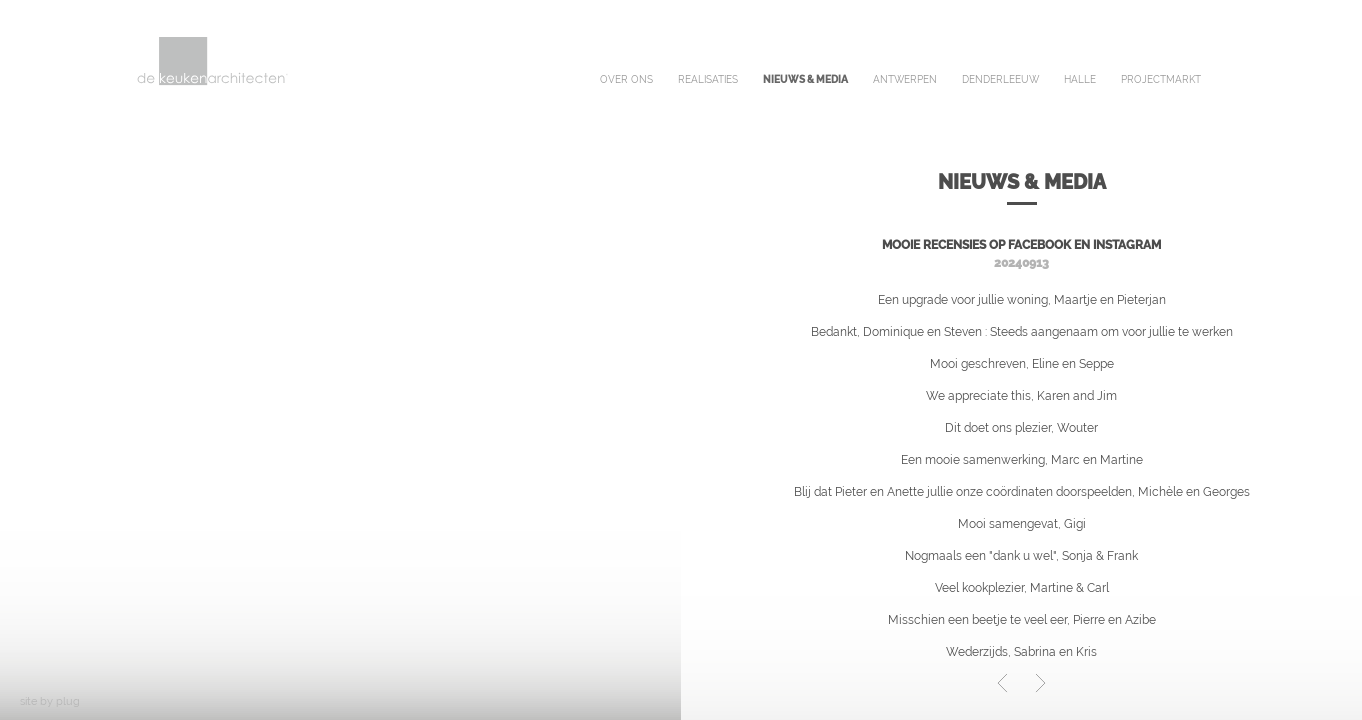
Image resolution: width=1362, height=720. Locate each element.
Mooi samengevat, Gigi (1022, 524)
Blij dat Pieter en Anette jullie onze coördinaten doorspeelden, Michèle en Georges (1022, 492)
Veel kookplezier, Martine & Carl (1022, 588)
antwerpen (905, 79)
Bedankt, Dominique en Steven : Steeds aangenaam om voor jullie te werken (1022, 332)
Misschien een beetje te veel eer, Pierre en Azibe (1022, 620)
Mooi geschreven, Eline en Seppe (1022, 364)
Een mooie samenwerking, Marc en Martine (1022, 460)
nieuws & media (805, 79)
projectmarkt (1161, 79)
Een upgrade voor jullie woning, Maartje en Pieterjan (1022, 300)
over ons (626, 79)
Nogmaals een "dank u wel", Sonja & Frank (1021, 556)
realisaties (708, 79)
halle (1080, 79)
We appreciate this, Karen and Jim (1021, 396)
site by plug (50, 701)
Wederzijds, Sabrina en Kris (1021, 652)
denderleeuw (1000, 79)
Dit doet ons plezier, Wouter (1021, 428)
